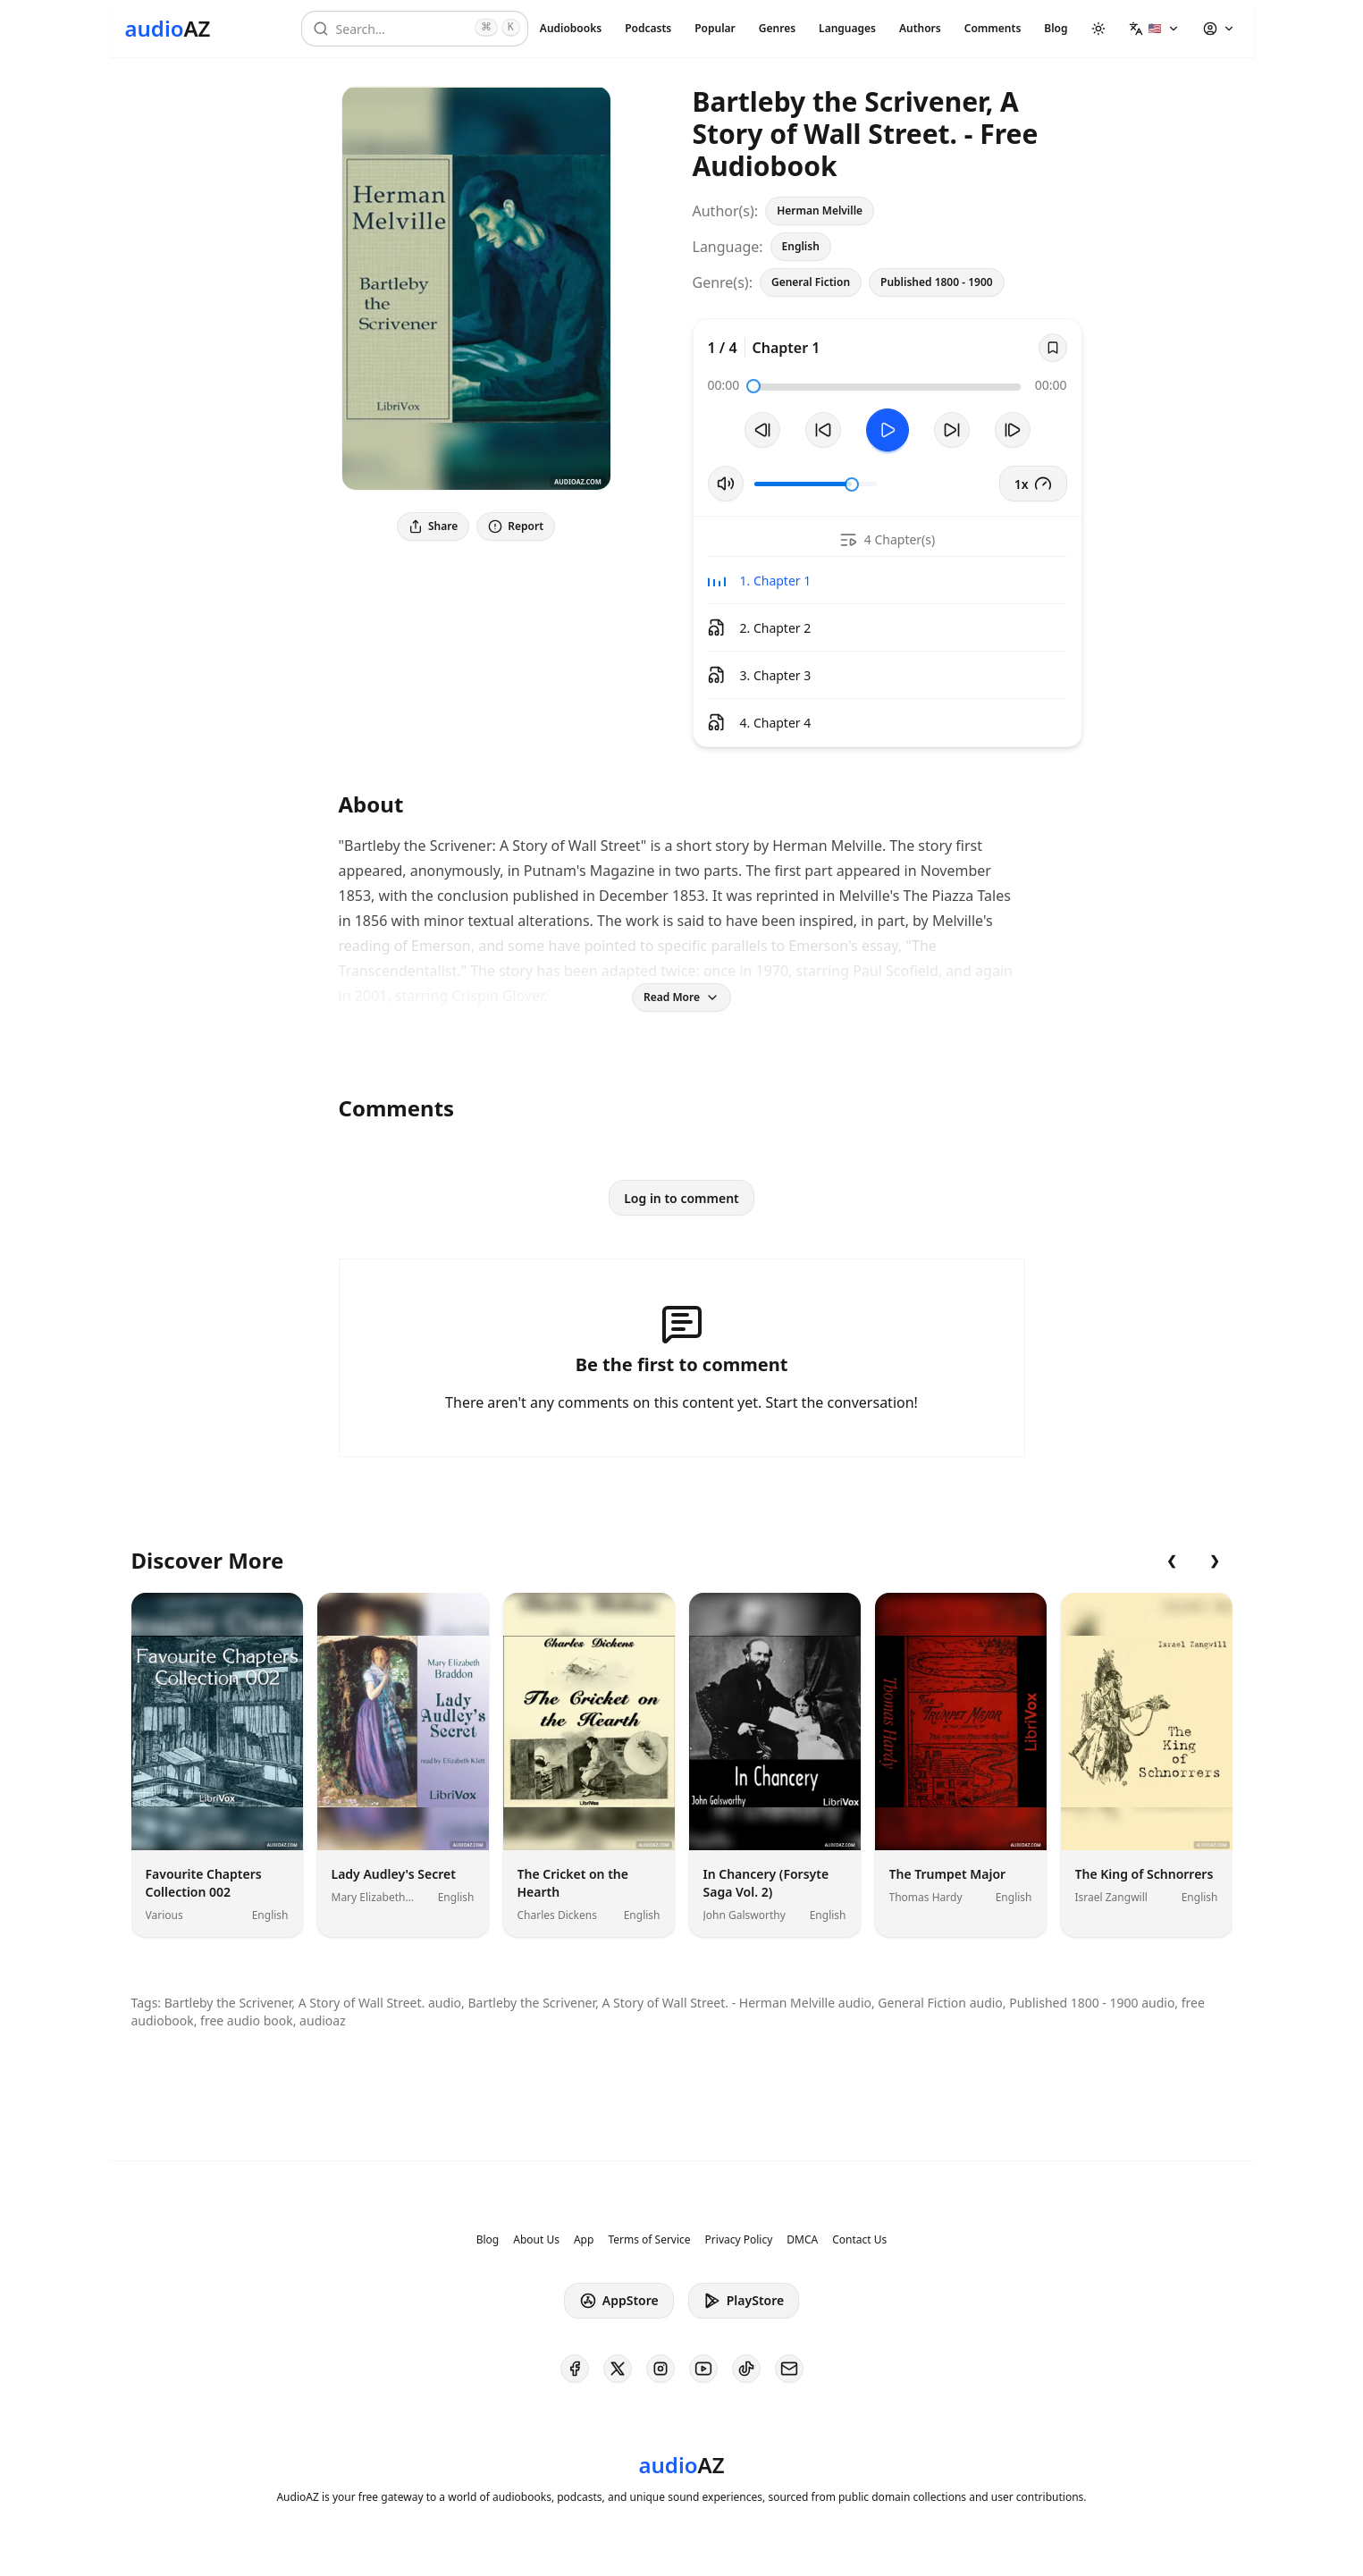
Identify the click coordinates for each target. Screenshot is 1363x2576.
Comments (993, 28)
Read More (681, 997)
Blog (1055, 28)
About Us (536, 2240)
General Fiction (810, 282)
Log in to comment (681, 1198)
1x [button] (1033, 483)
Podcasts (648, 28)
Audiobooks (571, 28)
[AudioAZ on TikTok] (746, 2368)
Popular (715, 28)
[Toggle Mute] (726, 483)
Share (433, 526)
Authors (920, 28)
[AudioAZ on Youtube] (703, 2368)
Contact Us (859, 2240)
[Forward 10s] (952, 430)
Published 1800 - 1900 (936, 282)
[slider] (753, 386)
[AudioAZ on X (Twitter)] (617, 2368)
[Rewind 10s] (823, 430)
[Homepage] (168, 28)
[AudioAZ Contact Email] (789, 2368)
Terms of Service (649, 2240)
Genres (777, 28)
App (583, 2240)
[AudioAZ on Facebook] (574, 2368)
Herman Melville (819, 210)
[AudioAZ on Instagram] (660, 2368)
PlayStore (743, 2301)
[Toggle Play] (887, 429)
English (801, 246)
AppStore (619, 2301)
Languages (847, 28)
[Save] (1053, 347)
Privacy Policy (739, 2240)
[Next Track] (1013, 430)
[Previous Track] (762, 430)
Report (515, 526)
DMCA (802, 2240)
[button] (1154, 28)
